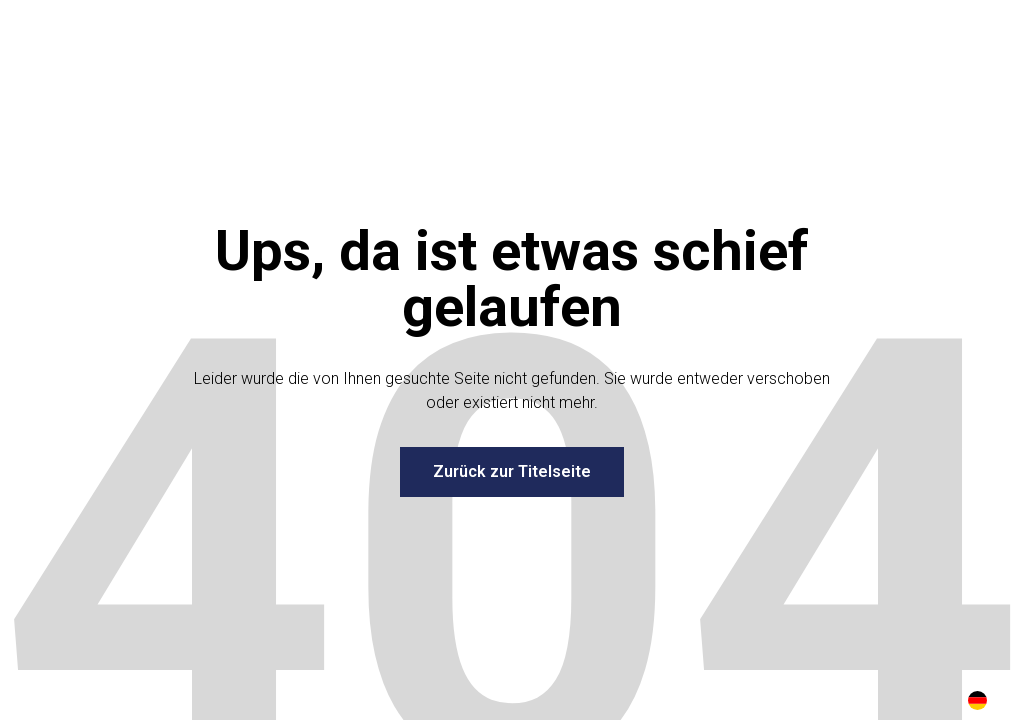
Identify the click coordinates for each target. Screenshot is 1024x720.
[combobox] (977, 700)
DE (977, 700)
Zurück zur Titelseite (512, 471)
